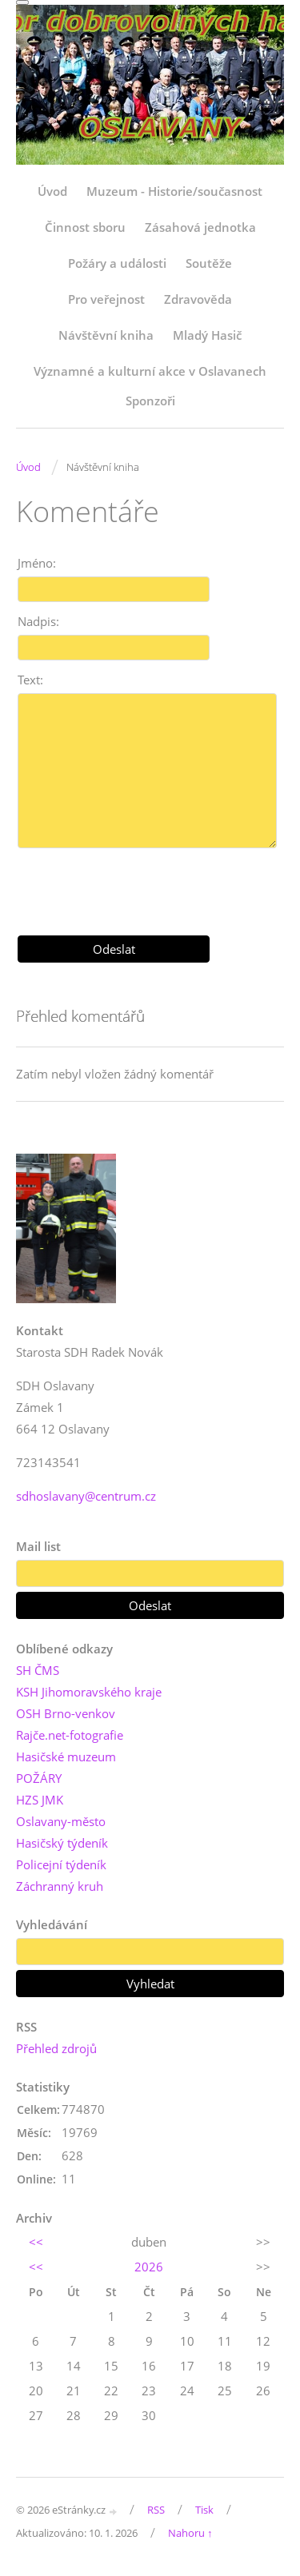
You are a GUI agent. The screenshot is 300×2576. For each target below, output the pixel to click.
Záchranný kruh (59, 1886)
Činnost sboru (85, 227)
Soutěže (209, 263)
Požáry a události (117, 263)
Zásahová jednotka (200, 227)
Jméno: (37, 563)
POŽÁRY (39, 1778)
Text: (30, 680)
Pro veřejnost (106, 299)
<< (36, 2242)
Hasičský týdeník (62, 1843)
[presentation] (150, 886)
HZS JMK (39, 1800)
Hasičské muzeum (66, 1757)
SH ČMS (37, 1670)
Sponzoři (150, 401)
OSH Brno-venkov (65, 1713)
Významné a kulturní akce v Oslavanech (150, 371)
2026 (148, 2267)
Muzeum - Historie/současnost (174, 191)
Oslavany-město (61, 1821)
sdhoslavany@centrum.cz (86, 1496)
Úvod (52, 191)
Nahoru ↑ (190, 2533)
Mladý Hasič (207, 335)
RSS (156, 2509)
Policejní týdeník (61, 1864)
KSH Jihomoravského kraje (89, 1692)
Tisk (204, 2509)
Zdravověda (198, 299)
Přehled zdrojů (56, 2048)
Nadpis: (38, 621)
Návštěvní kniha (106, 335)
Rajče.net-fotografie (69, 1735)
